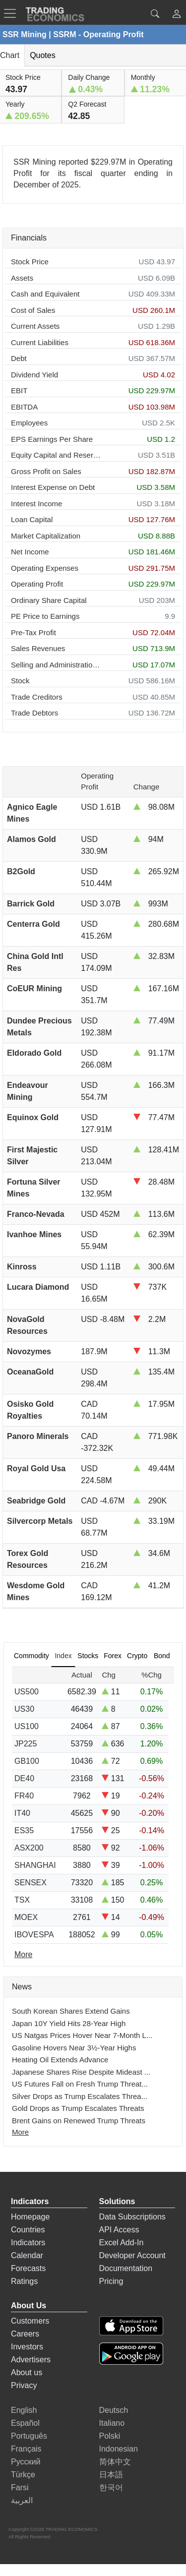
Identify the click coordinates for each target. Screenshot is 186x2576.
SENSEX (30, 1882)
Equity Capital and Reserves (56, 455)
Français (26, 2449)
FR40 (24, 1796)
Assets (22, 278)
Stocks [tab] (87, 1656)
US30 (24, 1709)
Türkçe (23, 2474)
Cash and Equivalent (45, 294)
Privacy (24, 2385)
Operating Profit (37, 584)
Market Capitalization (45, 536)
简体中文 (115, 2461)
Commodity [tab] (31, 1656)
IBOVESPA (34, 1934)
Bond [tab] (162, 1656)
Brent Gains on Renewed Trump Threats (78, 2120)
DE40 (24, 1778)
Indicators (28, 2242)
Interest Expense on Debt (53, 487)
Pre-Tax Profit (33, 632)
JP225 (25, 1743)
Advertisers (31, 2359)
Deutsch (113, 2410)
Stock (20, 680)
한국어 (111, 2487)
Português (29, 2436)
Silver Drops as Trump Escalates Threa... (79, 2096)
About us (26, 2372)
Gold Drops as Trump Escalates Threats (78, 2108)
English (24, 2410)
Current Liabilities (39, 342)
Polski (110, 2436)
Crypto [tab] (137, 1656)
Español (25, 2423)
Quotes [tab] (43, 55)
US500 (26, 1691)
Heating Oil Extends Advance (60, 2059)
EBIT (19, 390)
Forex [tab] (113, 1656)
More (20, 2132)
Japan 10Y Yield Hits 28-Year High (68, 2023)
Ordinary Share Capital (49, 600)
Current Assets (35, 326)
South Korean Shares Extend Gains (71, 2011)
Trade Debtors (34, 713)
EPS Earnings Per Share (52, 439)
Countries (28, 2229)
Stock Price (30, 261)
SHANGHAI (35, 1865)
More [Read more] (23, 1954)
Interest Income (36, 503)
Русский (25, 2461)
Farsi (20, 2487)
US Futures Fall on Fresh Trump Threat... (80, 2084)
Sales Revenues (38, 648)
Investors (27, 2346)
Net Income (30, 551)
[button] (176, 15)
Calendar (27, 2255)
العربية (22, 2500)
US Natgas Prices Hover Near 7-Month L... (82, 2035)
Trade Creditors (36, 697)
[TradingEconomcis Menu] (12, 13)
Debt (19, 358)
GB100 (26, 1761)
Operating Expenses (44, 568)
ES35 (24, 1830)
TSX (22, 1900)
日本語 (111, 2474)
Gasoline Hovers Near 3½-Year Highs (74, 2047)
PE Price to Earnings (45, 616)
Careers (25, 2334)
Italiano (112, 2423)
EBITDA (24, 407)
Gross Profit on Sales (46, 471)
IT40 (22, 1813)
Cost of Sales (33, 310)
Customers (30, 2321)
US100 (26, 1726)
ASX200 (29, 1848)
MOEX (26, 1917)
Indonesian (118, 2449)
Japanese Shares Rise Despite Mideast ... (81, 2072)
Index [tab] (63, 1656)
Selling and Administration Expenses (56, 664)
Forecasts (28, 2268)
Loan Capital (32, 519)
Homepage (30, 2217)
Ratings (24, 2281)
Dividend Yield (34, 374)
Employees (29, 423)
